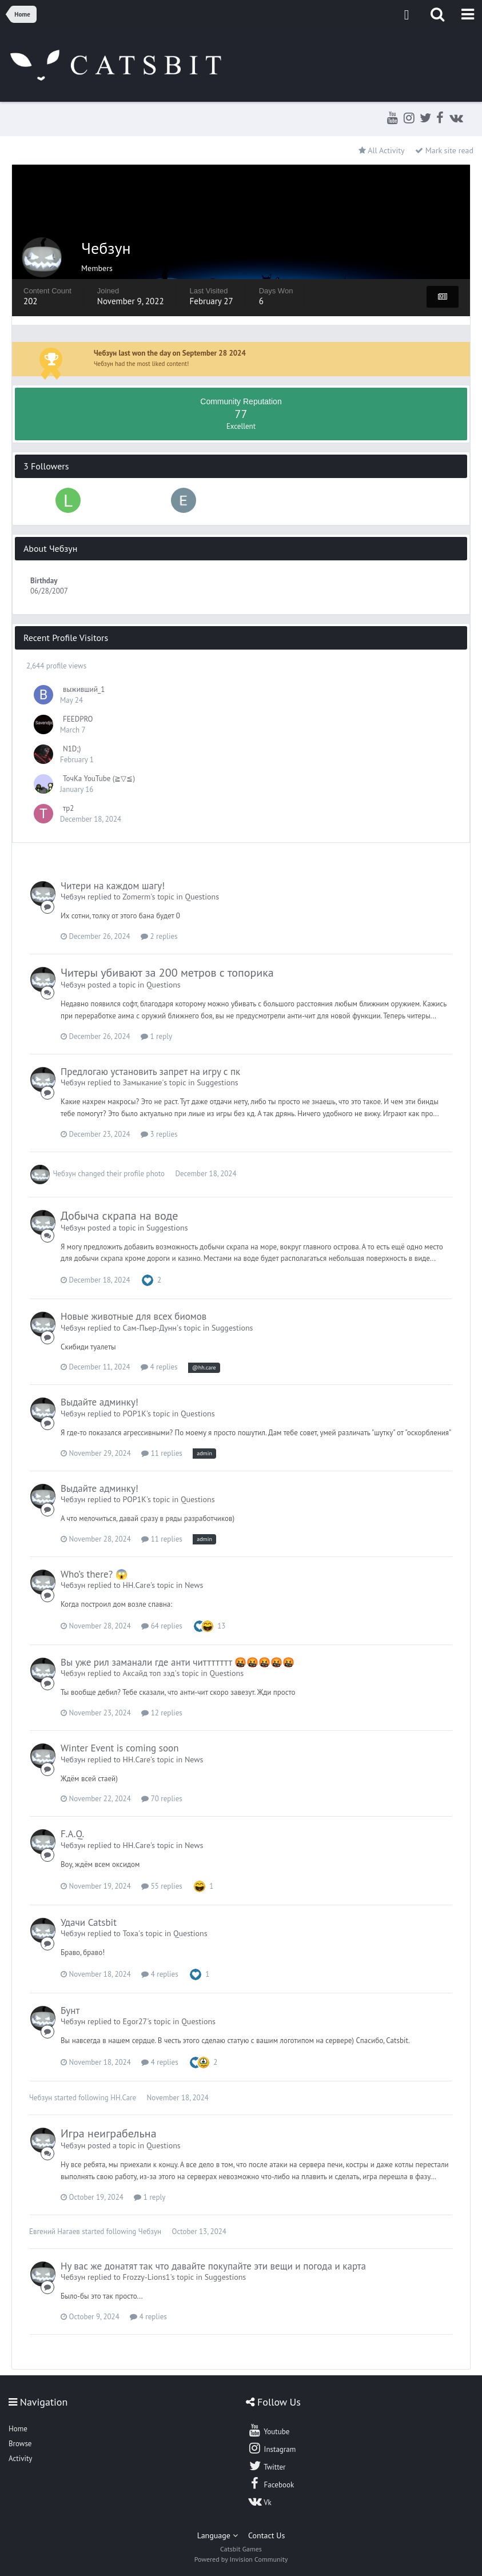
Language (217, 2535)
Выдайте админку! (99, 1402)
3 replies (159, 1134)
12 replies (161, 1713)
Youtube (268, 2430)
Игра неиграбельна (109, 2133)
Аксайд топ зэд (149, 1673)
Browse (20, 2443)
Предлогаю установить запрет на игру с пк (150, 1071)
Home (18, 2429)
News (194, 1585)
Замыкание (142, 1082)
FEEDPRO (78, 719)
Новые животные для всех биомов (133, 1316)
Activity (20, 2458)
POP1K (134, 1413)
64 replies (161, 1626)
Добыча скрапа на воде (119, 1215)
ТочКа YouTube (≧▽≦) (99, 778)
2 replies (159, 936)
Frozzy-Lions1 (146, 2277)
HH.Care (136, 1585)
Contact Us (266, 2535)
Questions (202, 896)
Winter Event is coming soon (119, 1748)
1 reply (156, 1036)
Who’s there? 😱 (94, 1574)
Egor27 (135, 2021)
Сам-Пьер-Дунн (150, 1328)
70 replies (161, 1798)
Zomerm (136, 896)
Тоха (130, 1933)
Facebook (271, 2483)
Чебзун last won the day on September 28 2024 (170, 353)
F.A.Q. (72, 1834)
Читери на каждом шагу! (113, 885)
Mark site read (444, 150)
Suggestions (217, 1082)
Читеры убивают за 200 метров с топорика (167, 972)
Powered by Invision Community (241, 2559)
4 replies (159, 1367)
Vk (260, 2501)
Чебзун (73, 896)
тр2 (68, 808)
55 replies (161, 1886)
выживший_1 (84, 689)
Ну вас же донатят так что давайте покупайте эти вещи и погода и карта (213, 2266)
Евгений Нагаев (54, 2231)
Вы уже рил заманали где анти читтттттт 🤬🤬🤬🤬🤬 (177, 1662)
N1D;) (72, 749)
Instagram (272, 2448)
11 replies (161, 1453)
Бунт (70, 2010)
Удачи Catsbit (89, 1922)
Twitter (266, 2465)
